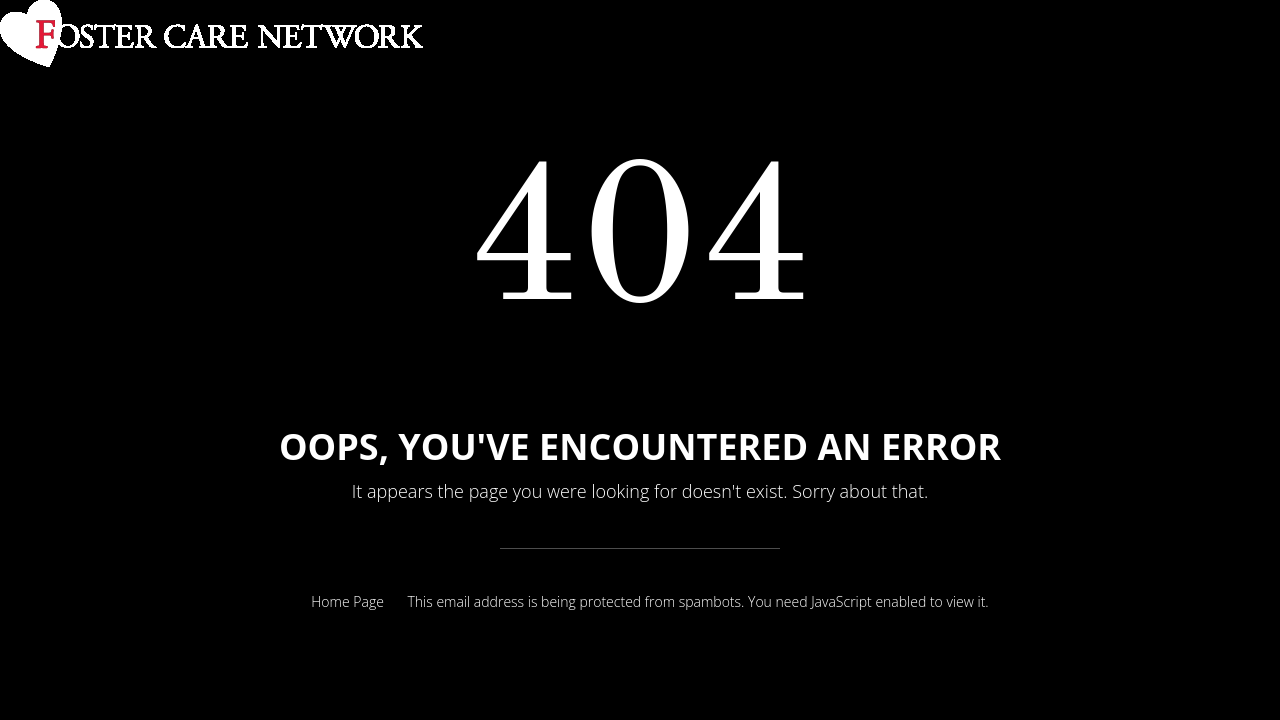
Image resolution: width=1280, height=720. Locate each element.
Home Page (347, 601)
